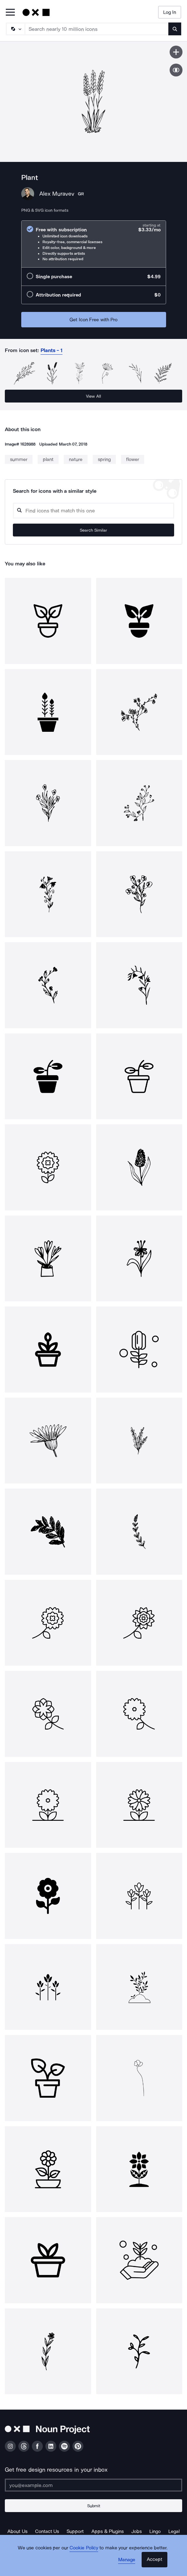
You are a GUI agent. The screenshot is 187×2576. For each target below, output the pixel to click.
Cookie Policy (84, 2548)
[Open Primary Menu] (10, 13)
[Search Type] (15, 28)
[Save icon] (176, 52)
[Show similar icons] (176, 70)
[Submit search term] (174, 28)
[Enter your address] (93, 2485)
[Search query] (93, 510)
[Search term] (96, 28)
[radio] (94, 244)
